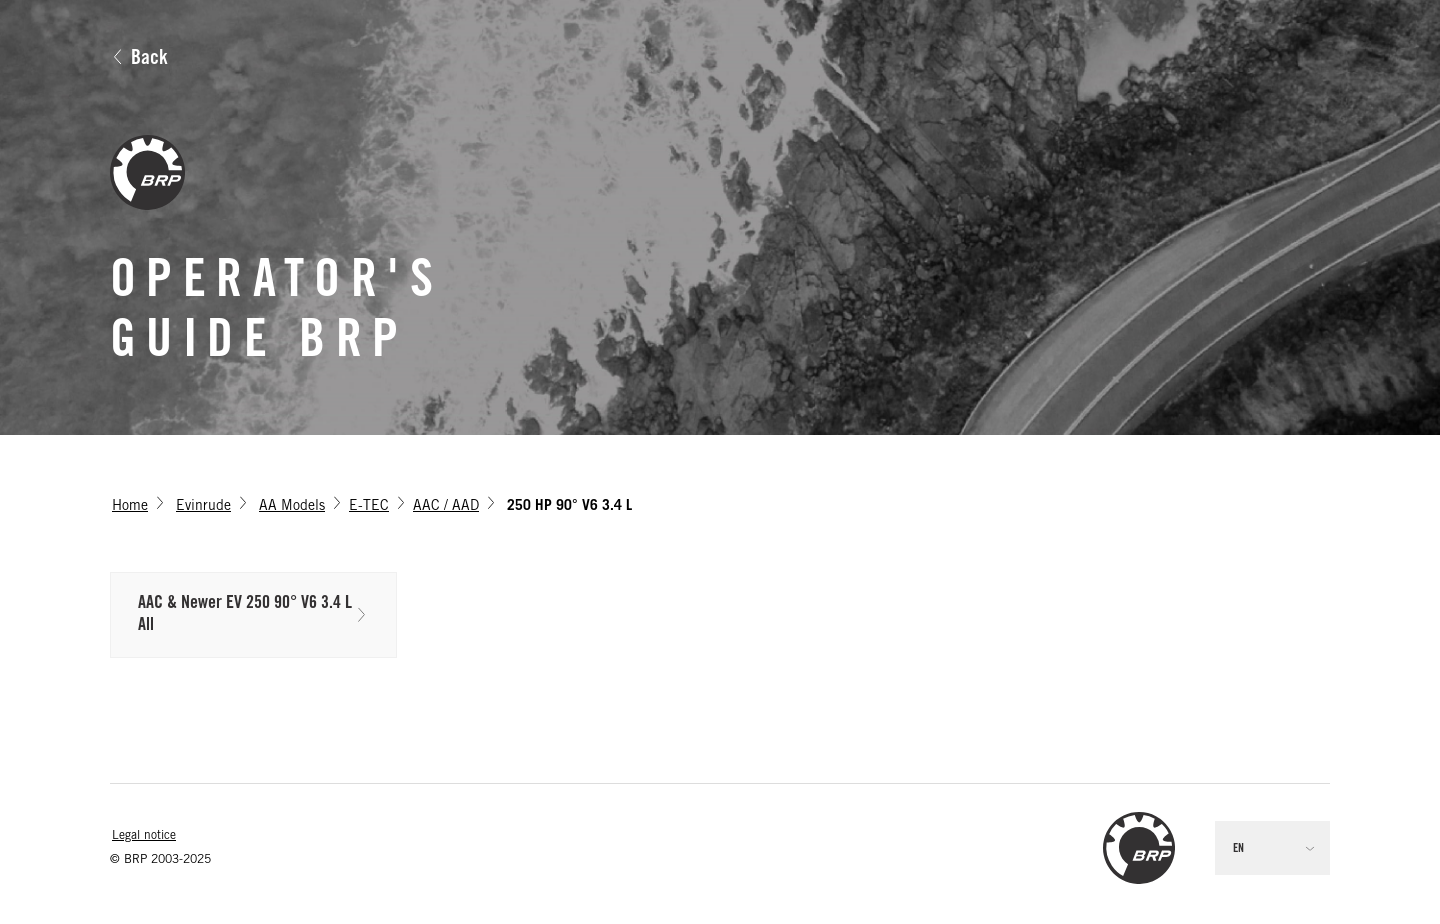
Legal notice (144, 836)
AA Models (292, 507)
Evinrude (203, 507)
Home (130, 507)
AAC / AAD (446, 507)
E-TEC (369, 507)
